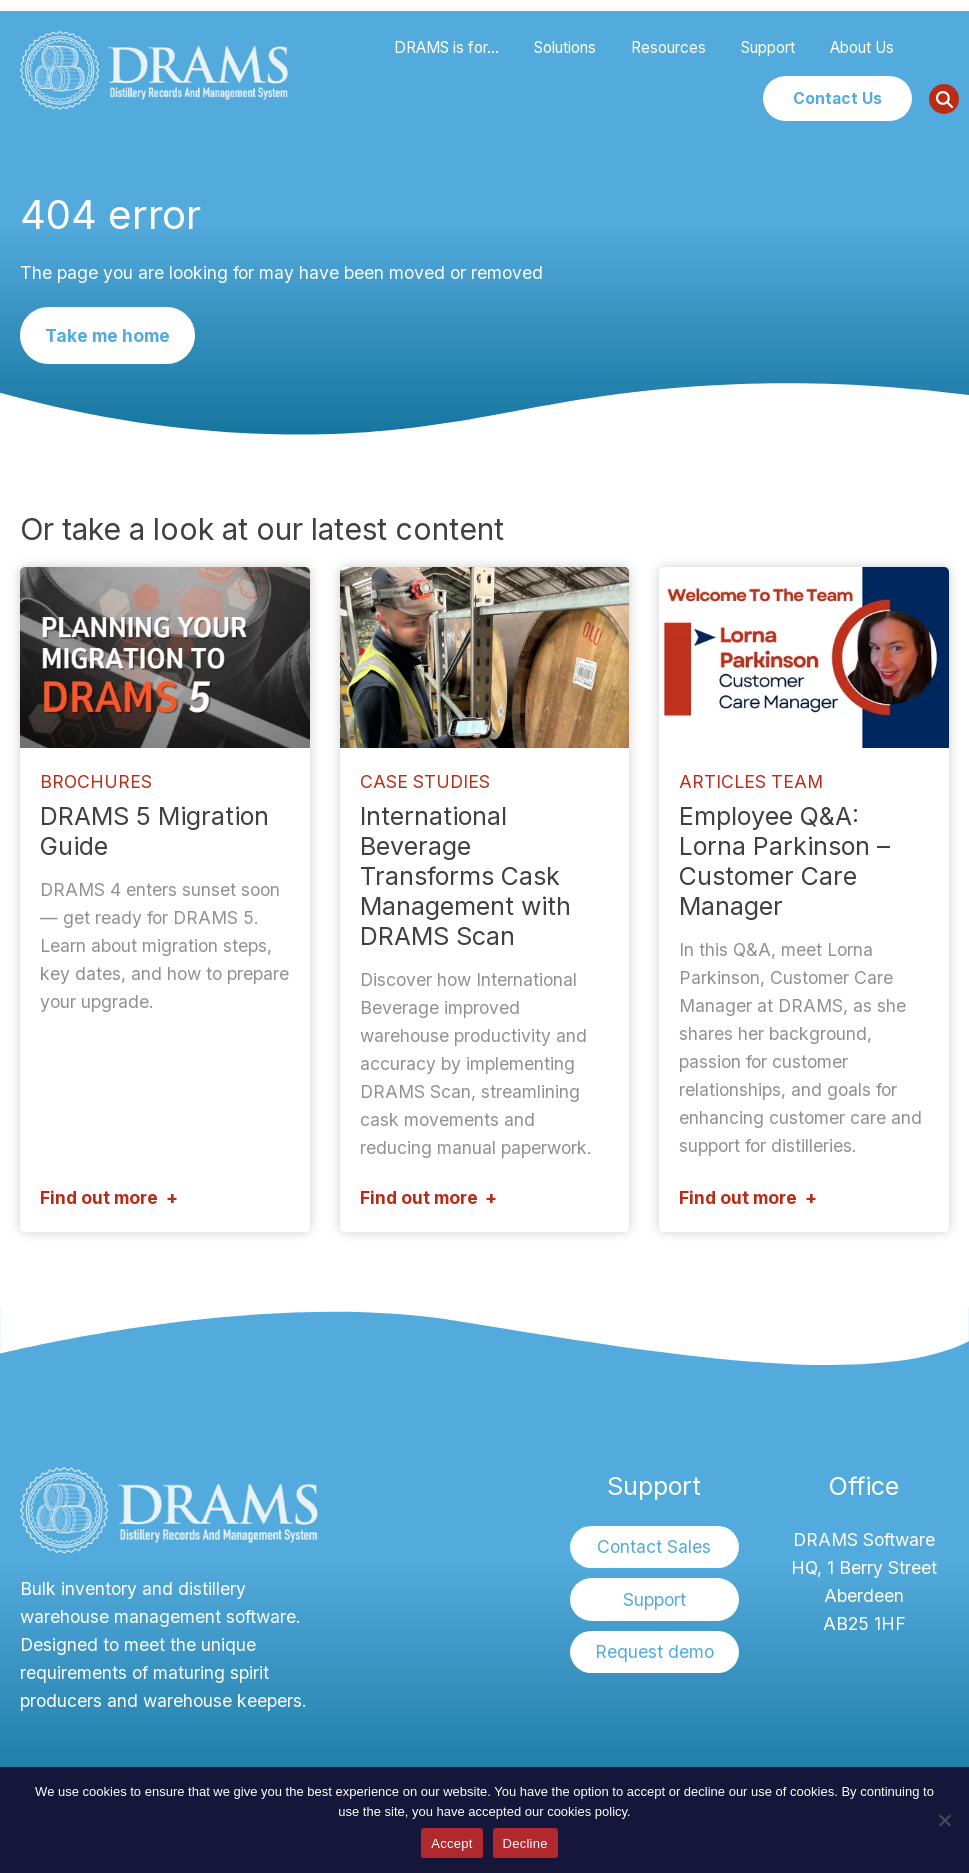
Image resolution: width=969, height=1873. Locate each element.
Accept (451, 1843)
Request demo (654, 1651)
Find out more (99, 1197)
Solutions (565, 47)
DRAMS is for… (446, 47)
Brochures (96, 781)
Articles (722, 781)
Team (797, 781)
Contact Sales (654, 1546)
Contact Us (837, 98)
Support (768, 47)
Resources (668, 47)
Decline (525, 1843)
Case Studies (425, 781)
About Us (862, 47)
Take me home (107, 335)
